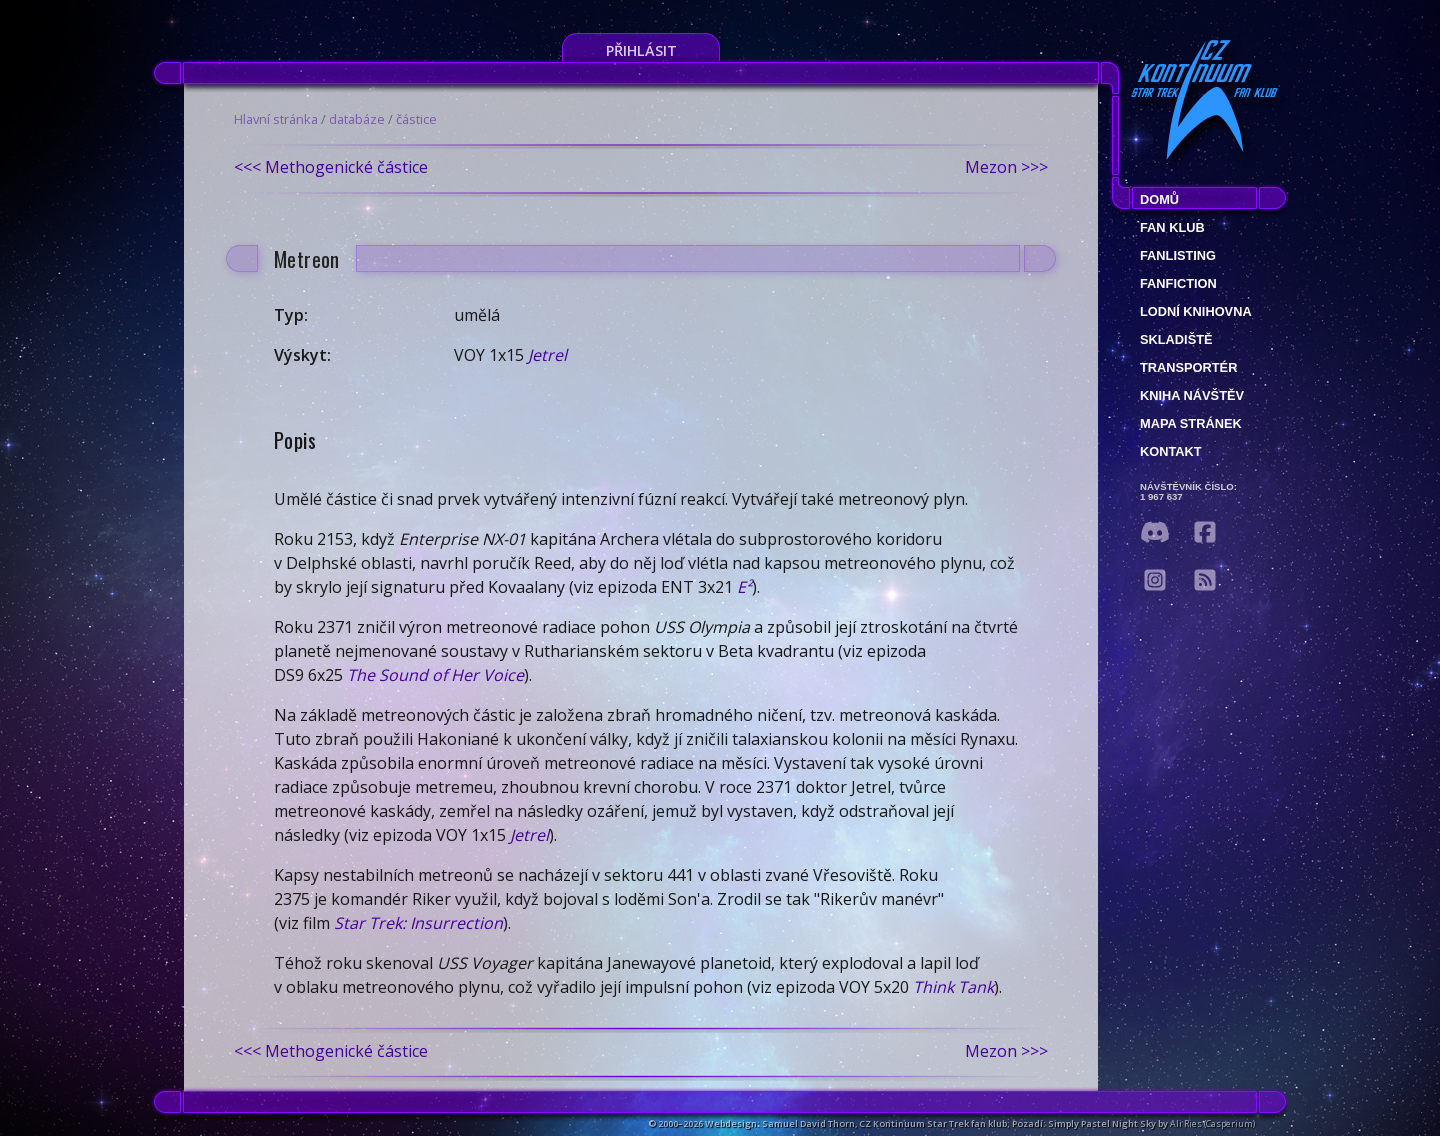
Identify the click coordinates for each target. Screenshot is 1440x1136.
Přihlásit (641, 50)
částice (416, 119)
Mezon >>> (1006, 167)
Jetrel (547, 355)
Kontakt (1171, 451)
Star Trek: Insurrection (418, 923)
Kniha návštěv (1192, 395)
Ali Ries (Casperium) (1212, 1123)
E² (744, 587)
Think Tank (953, 987)
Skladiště (1176, 339)
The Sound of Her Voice (435, 675)
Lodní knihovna (1196, 311)
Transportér (1188, 367)
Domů (1159, 199)
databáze (357, 119)
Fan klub (1172, 227)
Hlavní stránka (276, 119)
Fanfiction (1178, 283)
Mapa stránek (1191, 423)
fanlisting (1178, 255)
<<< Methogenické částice (331, 167)
